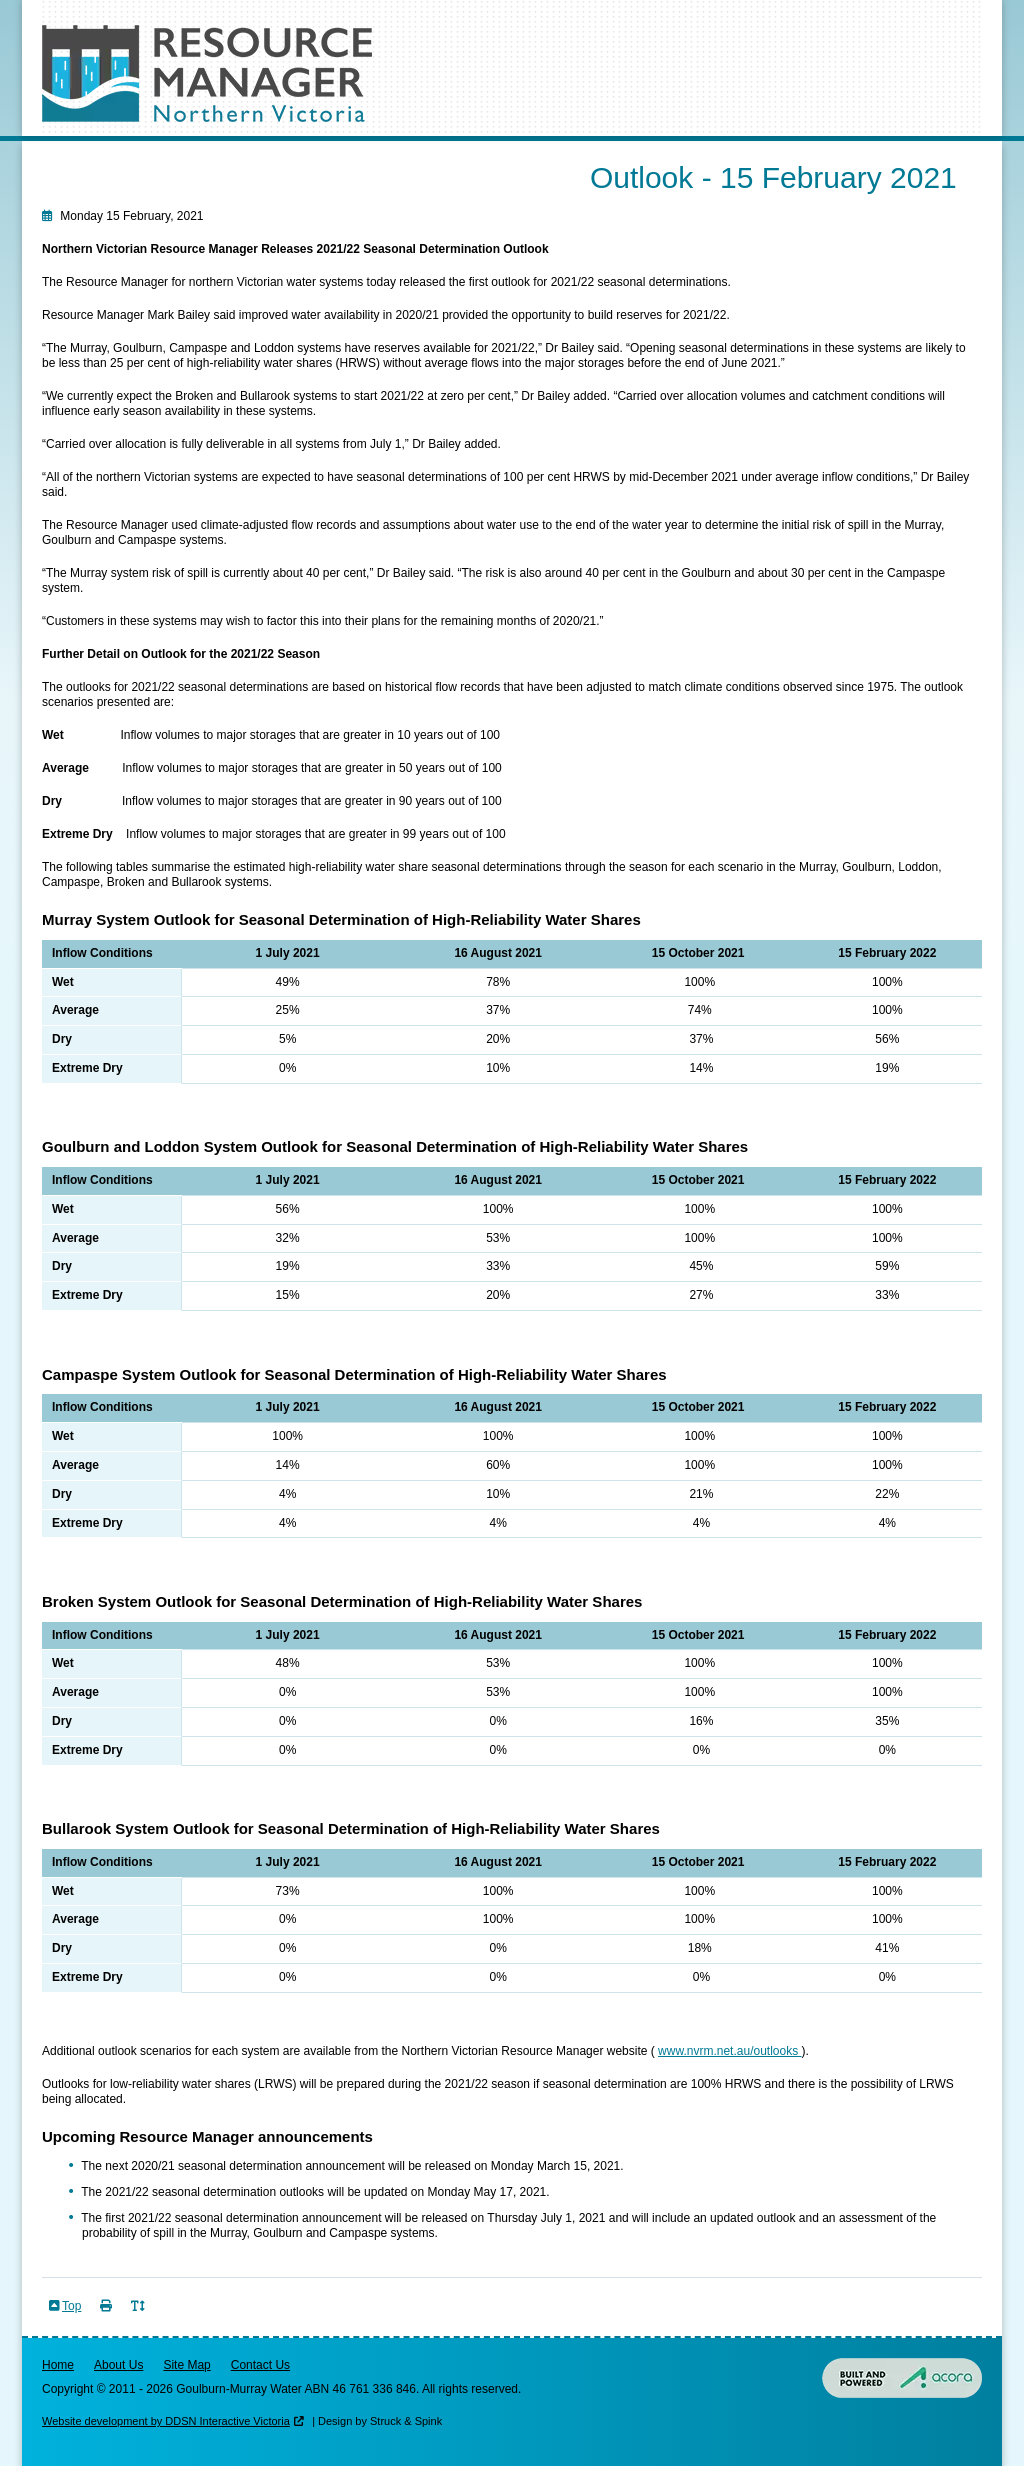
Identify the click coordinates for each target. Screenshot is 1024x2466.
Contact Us (260, 2365)
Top (71, 2306)
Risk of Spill (385, 154)
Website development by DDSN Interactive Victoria (166, 2421)
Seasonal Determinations (140, 154)
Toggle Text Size (140, 2317)
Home (58, 2365)
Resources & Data (515, 154)
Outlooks (284, 154)
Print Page (108, 2317)
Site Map (186, 2365)
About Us (118, 2365)
